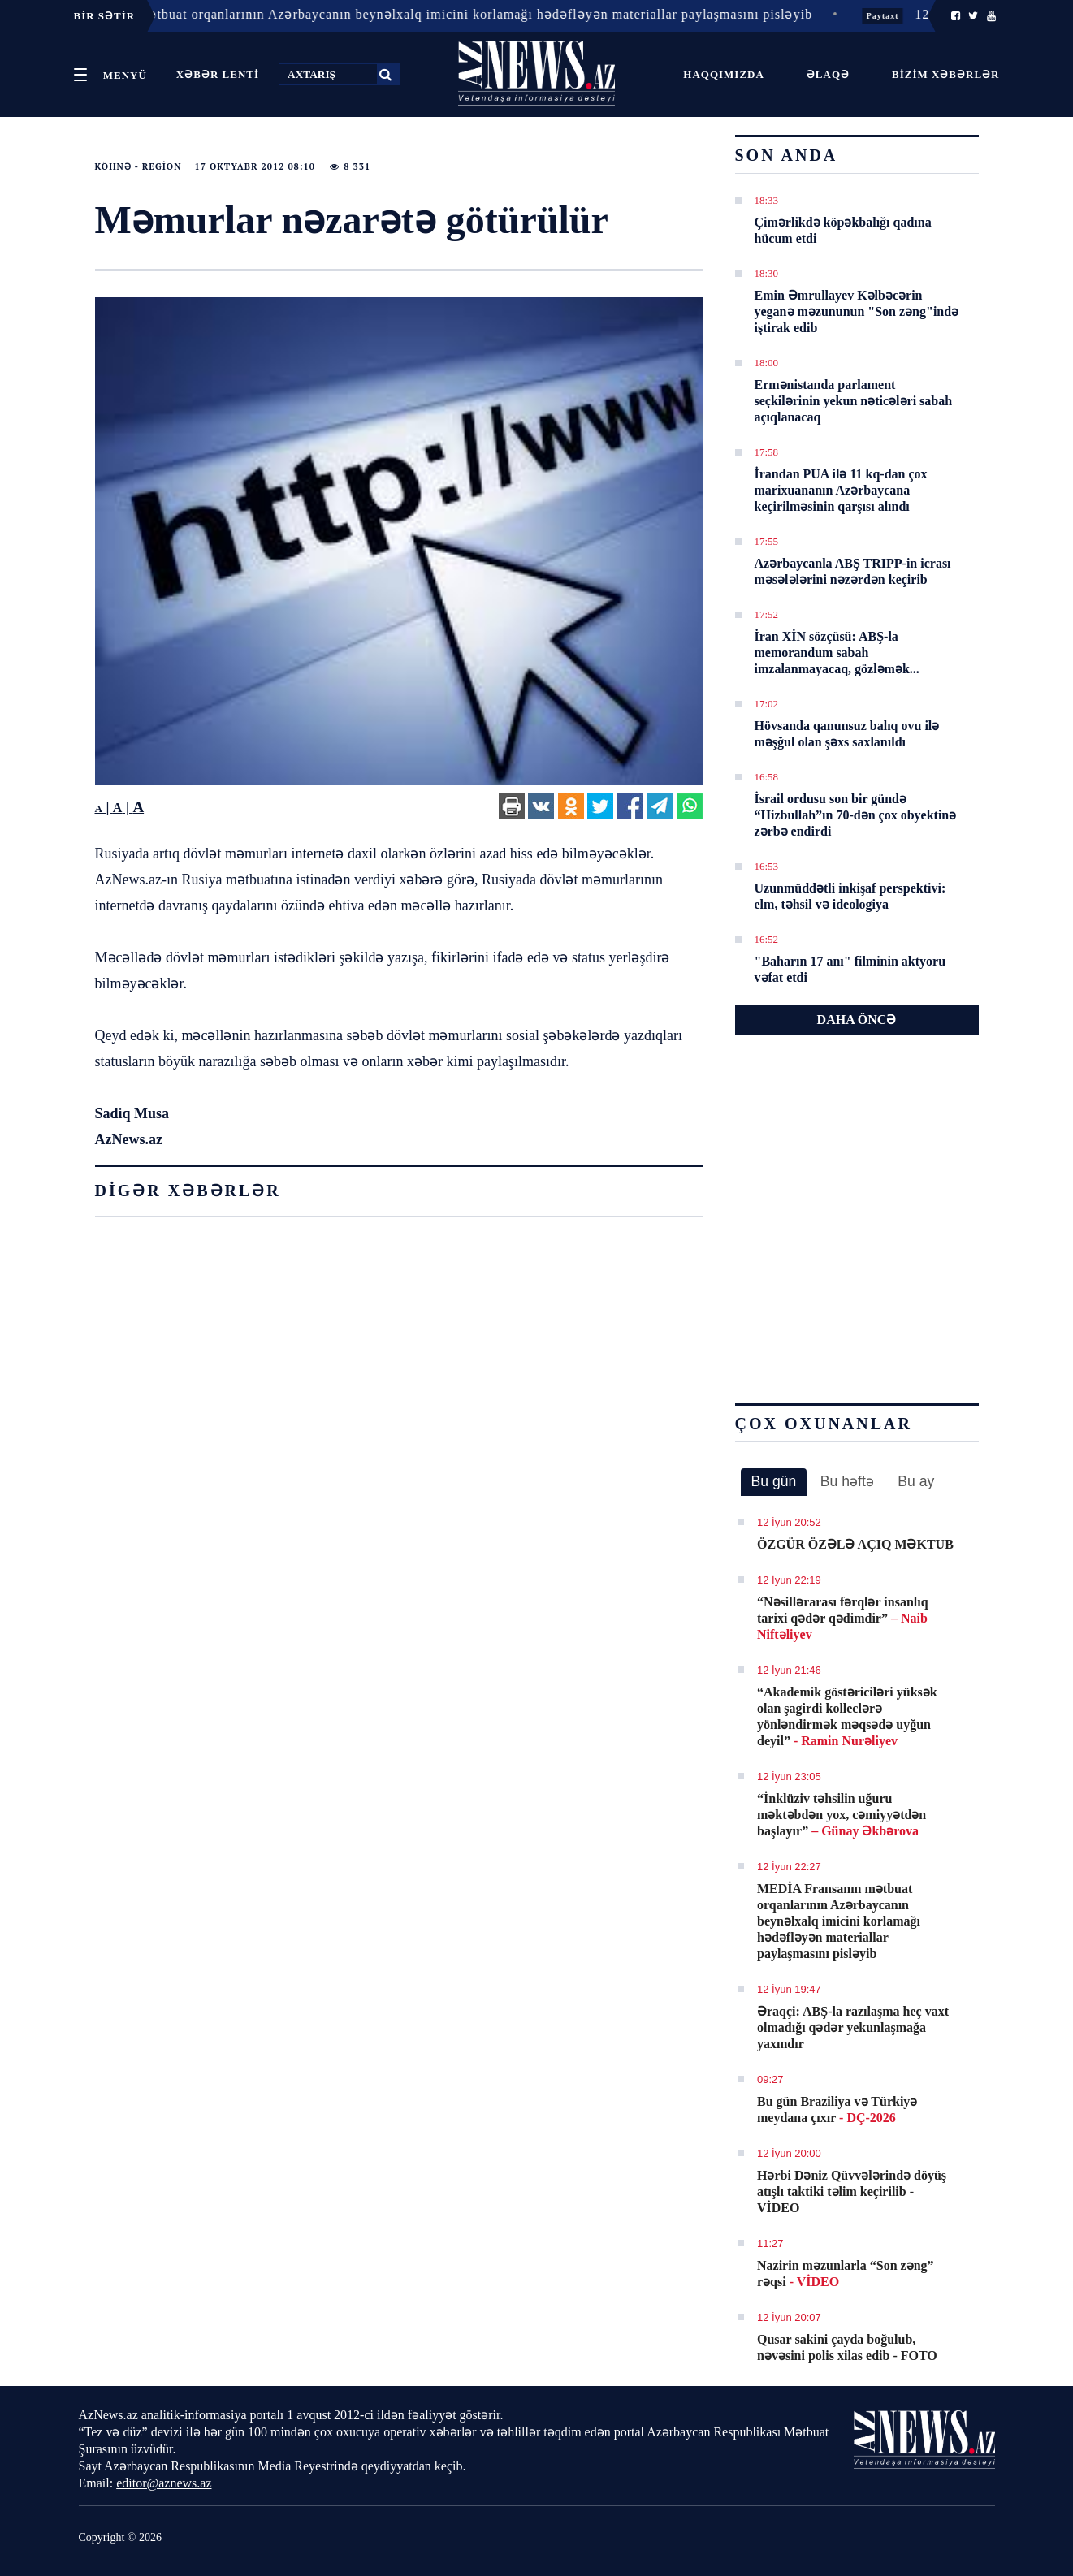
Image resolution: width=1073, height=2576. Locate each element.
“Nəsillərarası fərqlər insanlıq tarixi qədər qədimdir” (842, 1618)
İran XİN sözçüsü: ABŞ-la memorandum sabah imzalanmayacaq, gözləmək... (837, 652)
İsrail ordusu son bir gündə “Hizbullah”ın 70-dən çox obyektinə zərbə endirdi (856, 815)
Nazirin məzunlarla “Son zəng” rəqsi (845, 2273)
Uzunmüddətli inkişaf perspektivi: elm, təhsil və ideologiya (850, 896)
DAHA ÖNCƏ (857, 1020)
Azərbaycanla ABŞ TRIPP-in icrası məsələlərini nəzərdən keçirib (853, 571)
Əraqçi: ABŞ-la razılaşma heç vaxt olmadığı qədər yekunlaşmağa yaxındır (853, 2027)
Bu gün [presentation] (774, 1481)
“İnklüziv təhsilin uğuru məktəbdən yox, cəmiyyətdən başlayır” (841, 1815)
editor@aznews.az (163, 2483)
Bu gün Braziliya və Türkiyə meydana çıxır (837, 2109)
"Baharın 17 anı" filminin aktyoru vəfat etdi (850, 969)
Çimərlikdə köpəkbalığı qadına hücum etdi (843, 230)
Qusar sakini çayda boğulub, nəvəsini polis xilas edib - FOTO (847, 2347)
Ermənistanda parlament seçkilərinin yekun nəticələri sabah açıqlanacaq (854, 401)
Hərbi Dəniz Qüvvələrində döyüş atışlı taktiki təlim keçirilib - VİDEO (851, 2191)
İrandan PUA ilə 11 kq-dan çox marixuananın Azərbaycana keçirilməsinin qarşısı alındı (841, 490)
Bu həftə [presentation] (847, 1481)
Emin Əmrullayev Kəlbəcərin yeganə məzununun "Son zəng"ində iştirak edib (857, 311)
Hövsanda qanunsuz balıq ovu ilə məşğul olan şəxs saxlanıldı (847, 734)
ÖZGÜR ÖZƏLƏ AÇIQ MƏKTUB (855, 1544)
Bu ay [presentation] (916, 1481)
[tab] (774, 1482)
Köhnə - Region (138, 166)
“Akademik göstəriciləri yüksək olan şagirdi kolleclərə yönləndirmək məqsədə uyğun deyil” (847, 1716)
